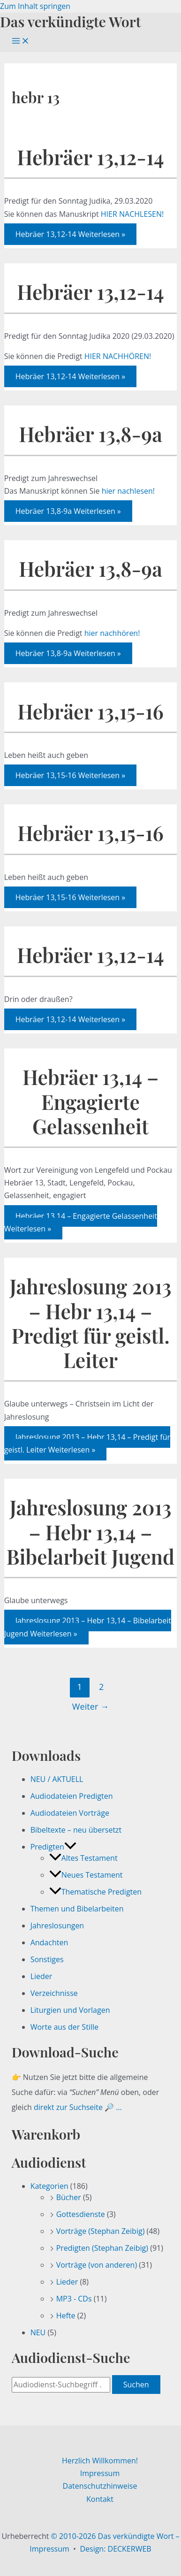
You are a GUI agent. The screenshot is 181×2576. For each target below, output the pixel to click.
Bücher (68, 2197)
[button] (70, 1847)
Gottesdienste (80, 2214)
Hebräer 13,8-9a (90, 433)
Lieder (41, 1976)
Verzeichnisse (54, 1993)
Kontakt (99, 2499)
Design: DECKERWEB (115, 2549)
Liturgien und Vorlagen (70, 2010)
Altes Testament (83, 1858)
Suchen (136, 2384)
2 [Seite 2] (101, 1686)
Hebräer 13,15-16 (90, 711)
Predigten (53, 1847)
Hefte (65, 2315)
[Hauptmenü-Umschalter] (20, 41)
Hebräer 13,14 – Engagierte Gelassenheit (90, 1101)
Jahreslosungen (57, 1925)
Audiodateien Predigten (71, 1796)
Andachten (49, 1942)
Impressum (100, 2473)
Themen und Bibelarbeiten (77, 1908)
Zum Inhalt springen (35, 6)
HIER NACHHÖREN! (117, 356)
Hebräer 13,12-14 (90, 157)
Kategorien (49, 2186)
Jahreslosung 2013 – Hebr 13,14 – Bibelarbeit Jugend (90, 1532)
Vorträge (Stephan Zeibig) (100, 2231)
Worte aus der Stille (64, 2027)
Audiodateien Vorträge (69, 1813)
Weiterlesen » (70, 234)
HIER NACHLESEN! (132, 214)
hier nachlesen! (128, 491)
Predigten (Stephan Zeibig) (102, 2248)
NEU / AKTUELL (56, 1779)
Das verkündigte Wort (70, 21)
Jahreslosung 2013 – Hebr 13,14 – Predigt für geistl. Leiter (91, 1323)
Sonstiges (47, 1959)
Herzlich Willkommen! (100, 2460)
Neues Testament (86, 1875)
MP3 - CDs (74, 2298)
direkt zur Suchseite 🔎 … (78, 2107)
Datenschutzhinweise (100, 2486)
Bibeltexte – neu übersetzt (76, 1830)
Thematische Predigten (95, 1892)
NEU (38, 2332)
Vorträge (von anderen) (96, 2265)
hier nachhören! (112, 633)
